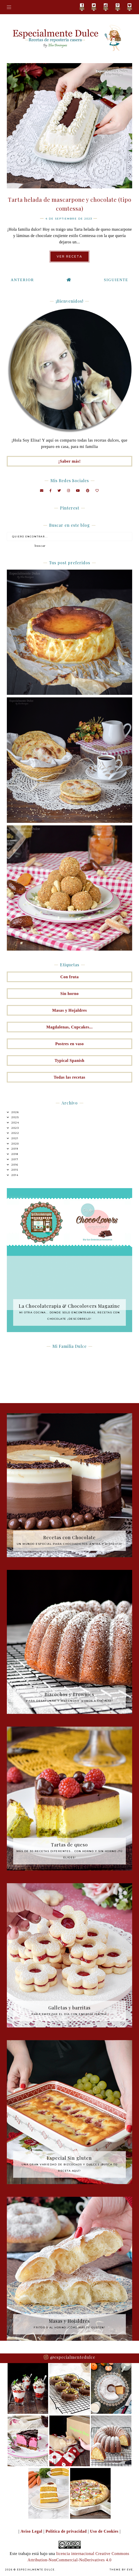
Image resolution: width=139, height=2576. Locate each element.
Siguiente (116, 280)
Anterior (22, 280)
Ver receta (69, 256)
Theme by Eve (121, 2569)
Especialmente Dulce (36, 2569)
